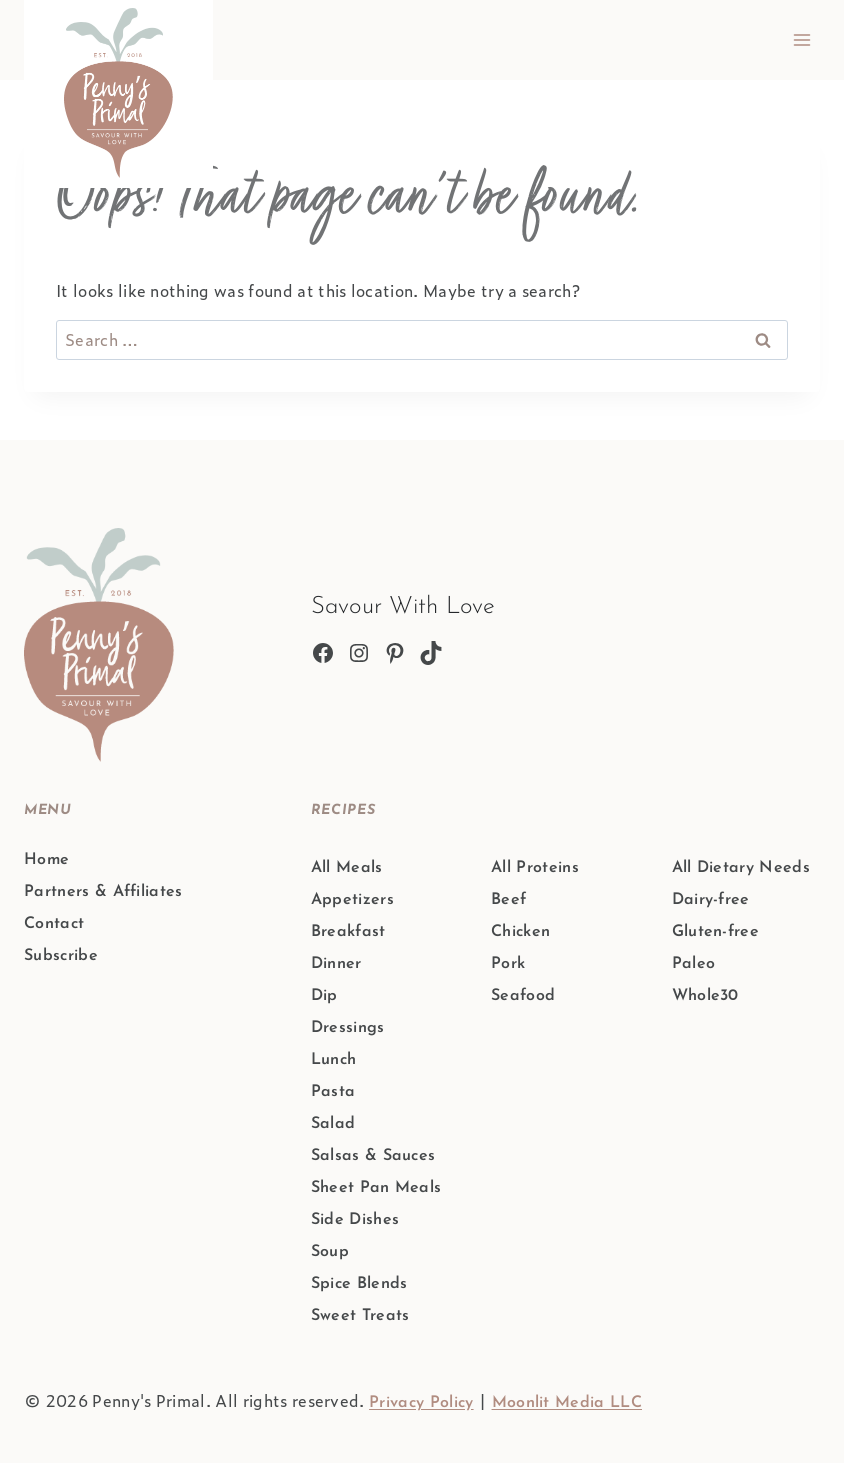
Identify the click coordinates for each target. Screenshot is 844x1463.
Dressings (348, 1028)
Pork (508, 964)
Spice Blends (359, 1284)
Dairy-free (711, 900)
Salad (333, 1124)
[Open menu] (801, 39)
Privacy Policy (421, 1403)
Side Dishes (355, 1220)
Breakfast (348, 932)
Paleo (694, 964)
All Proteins (535, 868)
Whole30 (705, 996)
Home (46, 860)
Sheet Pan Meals (376, 1188)
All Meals (347, 868)
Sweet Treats (360, 1316)
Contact (54, 924)
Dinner (336, 964)
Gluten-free (716, 932)
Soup (330, 1252)
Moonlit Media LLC (567, 1403)
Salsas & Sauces (373, 1156)
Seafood (523, 996)
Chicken (520, 932)
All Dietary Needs (741, 868)
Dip (324, 996)
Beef (508, 900)
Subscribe (61, 956)
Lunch (334, 1060)
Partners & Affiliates (103, 892)
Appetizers (352, 900)
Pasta (333, 1092)
